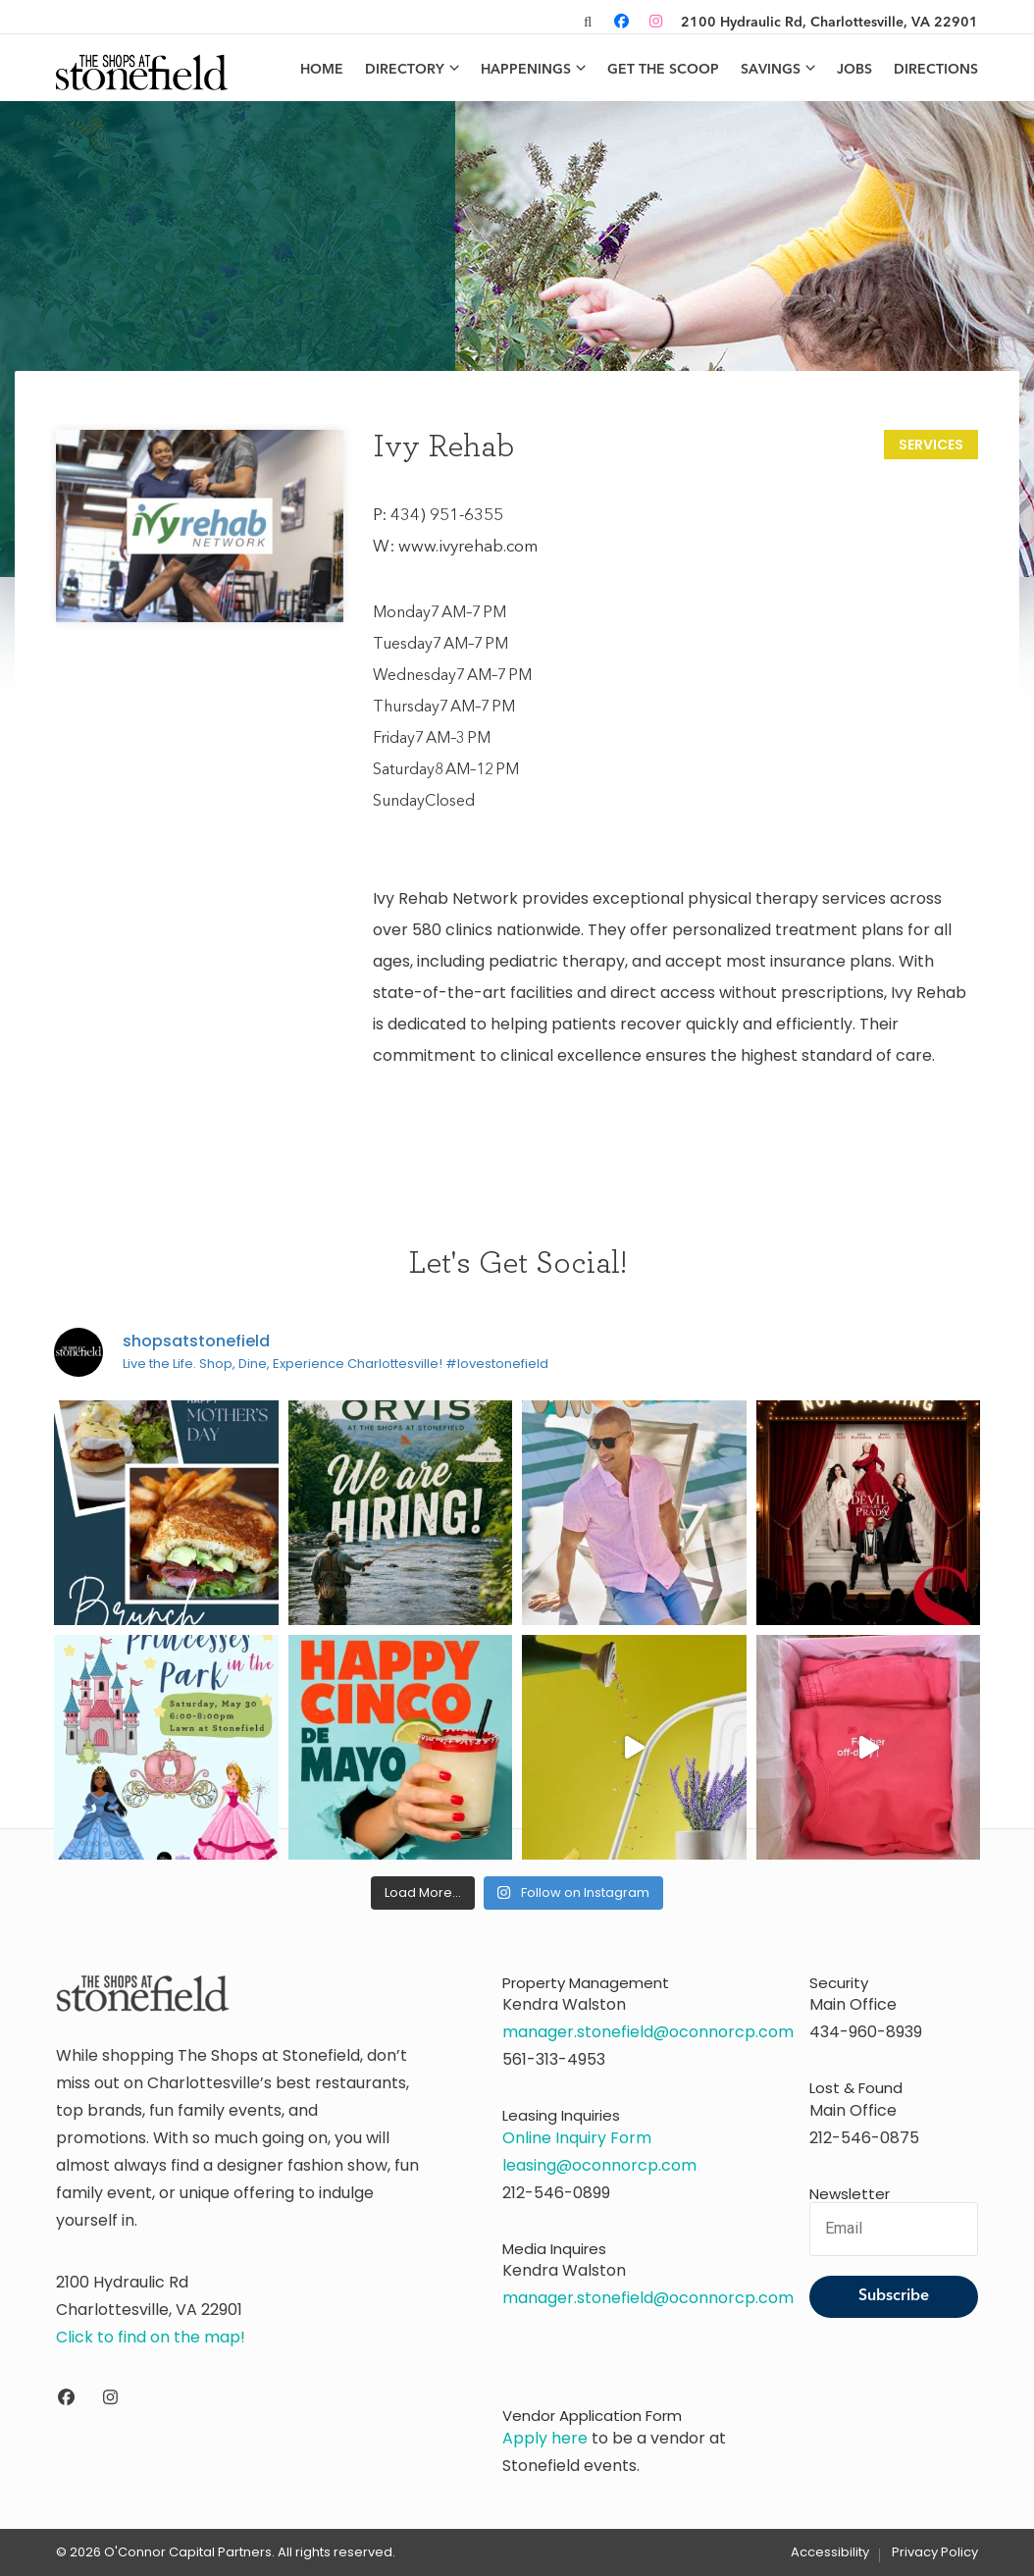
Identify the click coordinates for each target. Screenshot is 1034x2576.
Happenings (526, 70)
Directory (404, 70)
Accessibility (830, 2552)
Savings (771, 70)
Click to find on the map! (150, 2337)
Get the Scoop (663, 70)
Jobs (854, 70)
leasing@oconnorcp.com (599, 2165)
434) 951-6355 (446, 515)
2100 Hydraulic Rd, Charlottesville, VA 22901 (829, 22)
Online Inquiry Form (576, 2138)
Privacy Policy (935, 2552)
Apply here (545, 2438)
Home (321, 70)
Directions (936, 70)
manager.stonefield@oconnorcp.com (648, 2032)
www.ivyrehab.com (468, 547)
